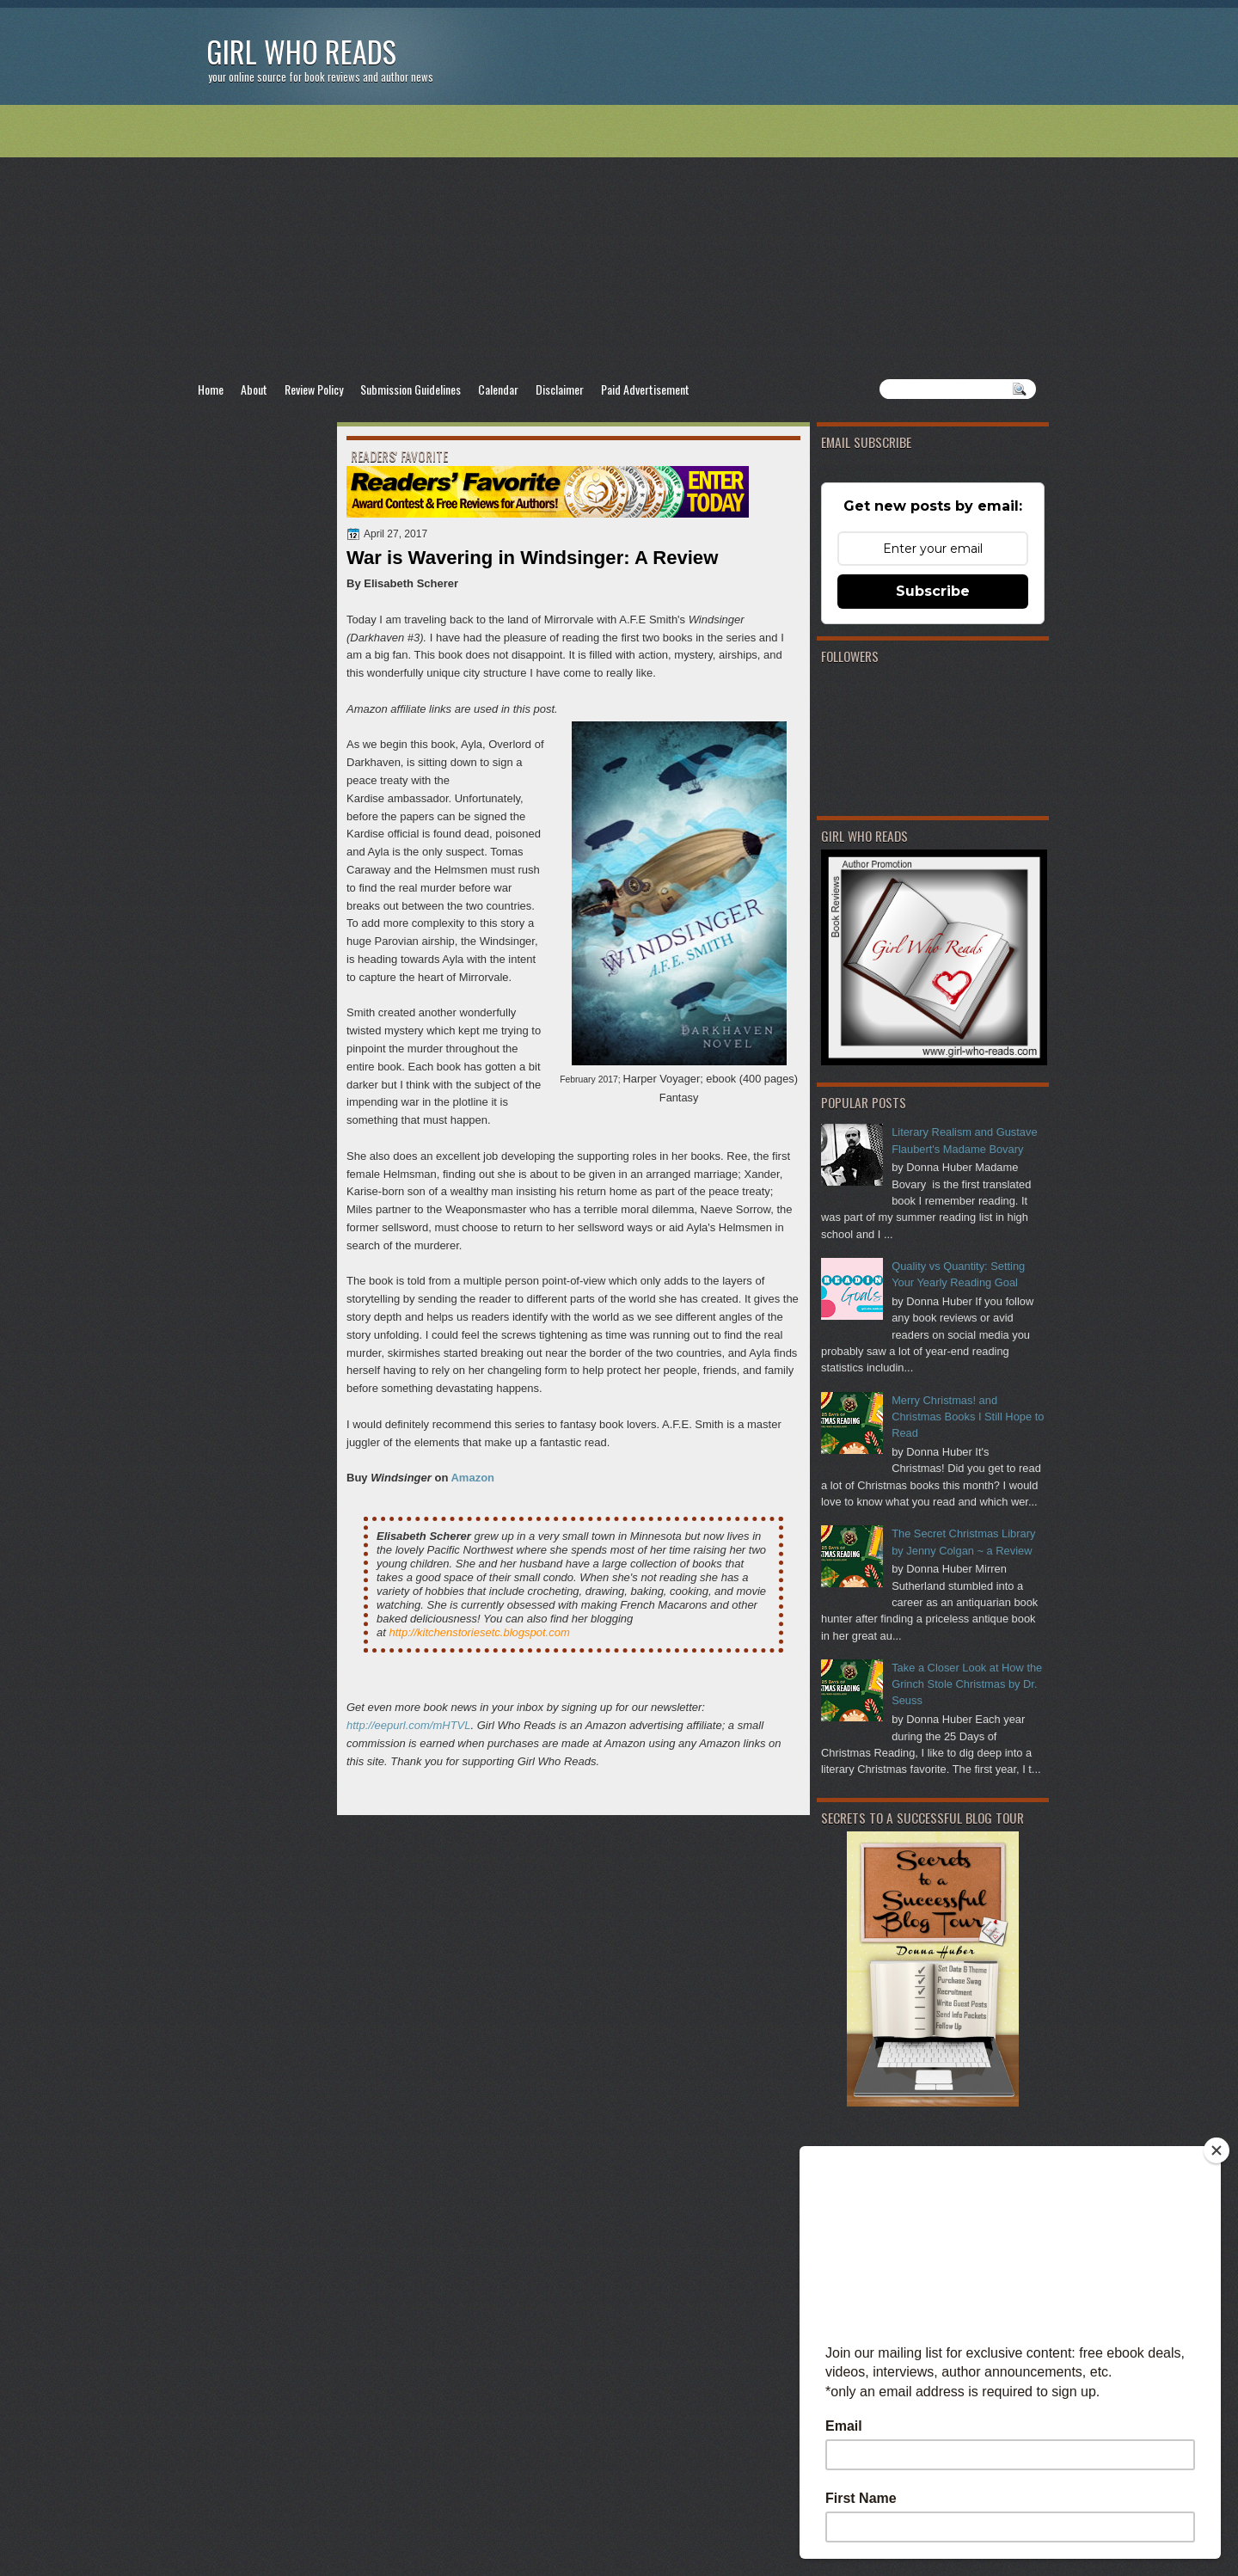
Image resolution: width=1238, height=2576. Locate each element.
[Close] (1216, 2150)
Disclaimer (560, 389)
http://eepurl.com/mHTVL (408, 1725)
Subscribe (933, 591)
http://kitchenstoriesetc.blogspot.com (479, 1632)
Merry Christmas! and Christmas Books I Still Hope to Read (968, 1417)
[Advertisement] (619, 241)
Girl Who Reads (301, 51)
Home (211, 389)
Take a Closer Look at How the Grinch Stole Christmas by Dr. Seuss (967, 1684)
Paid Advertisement (645, 389)
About (254, 389)
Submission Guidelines (410, 389)
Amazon (472, 1477)
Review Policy (314, 389)
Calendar (498, 389)
